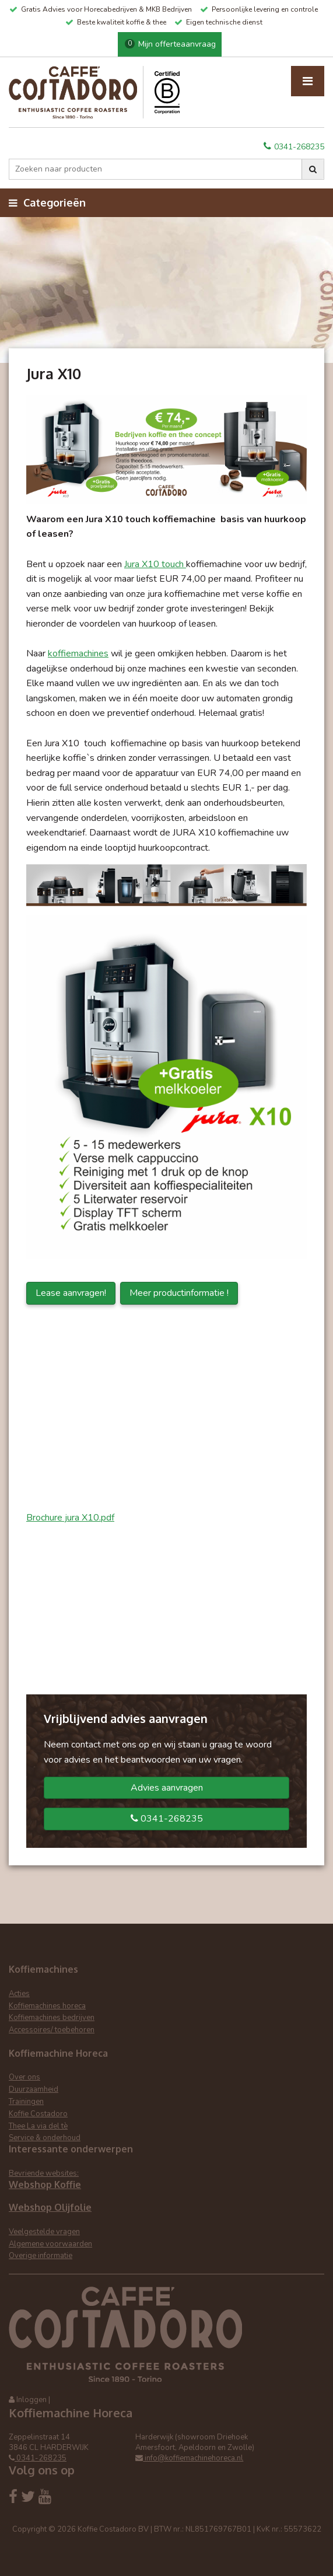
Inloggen (31, 2400)
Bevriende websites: (44, 2173)
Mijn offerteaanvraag (170, 44)
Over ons (24, 2077)
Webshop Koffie (45, 2184)
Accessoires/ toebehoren (51, 2030)
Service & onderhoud (44, 2138)
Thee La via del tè (38, 2126)
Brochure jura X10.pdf (70, 1517)
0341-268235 (294, 146)
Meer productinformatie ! (179, 1293)
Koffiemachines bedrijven (51, 2017)
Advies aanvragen (167, 1787)
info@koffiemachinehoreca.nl (189, 2458)
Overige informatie (40, 2255)
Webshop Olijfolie (50, 2207)
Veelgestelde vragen (44, 2232)
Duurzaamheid (33, 2089)
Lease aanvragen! (71, 1293)
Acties (19, 1993)
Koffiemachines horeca (47, 2006)
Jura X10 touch (155, 564)
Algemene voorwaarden (50, 2244)
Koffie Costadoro (38, 2114)
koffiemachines (78, 653)
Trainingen (26, 2101)
